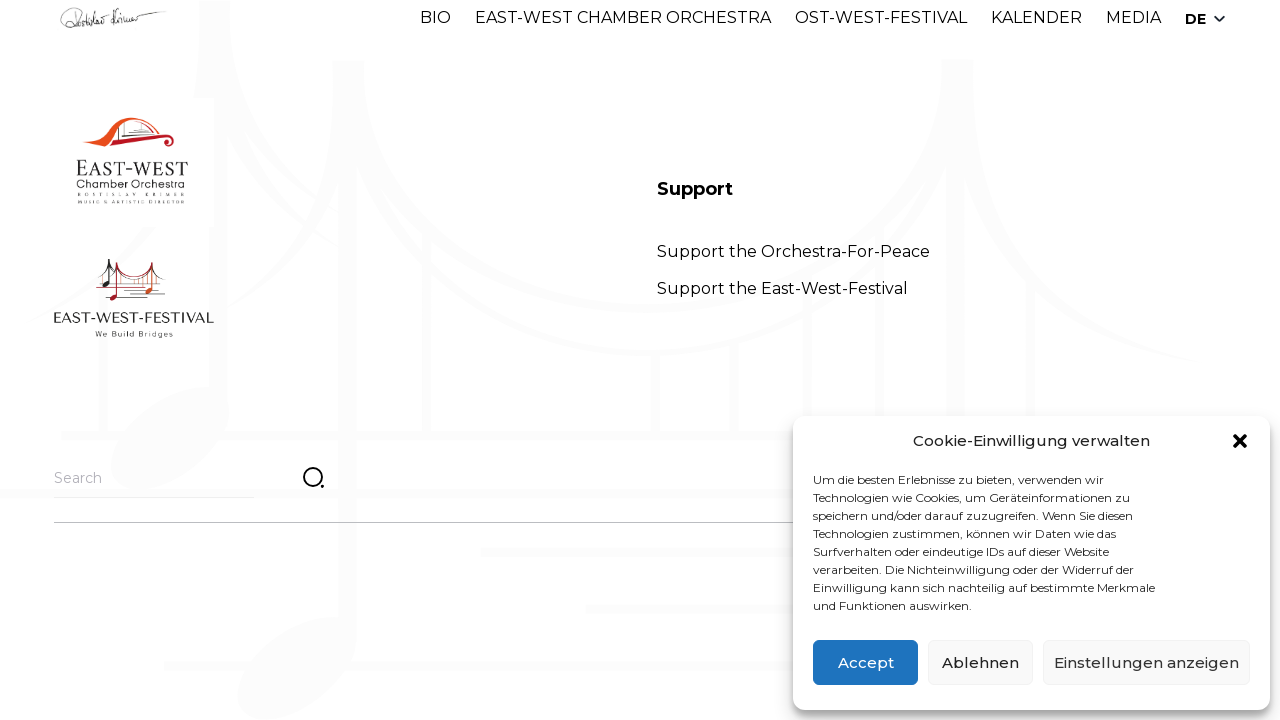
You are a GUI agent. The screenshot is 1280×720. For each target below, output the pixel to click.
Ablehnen (980, 662)
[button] (1240, 441)
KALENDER (1036, 17)
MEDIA (1133, 17)
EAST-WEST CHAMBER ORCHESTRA (623, 17)
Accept (866, 662)
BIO (435, 17)
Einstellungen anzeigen (1146, 662)
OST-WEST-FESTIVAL (881, 17)
